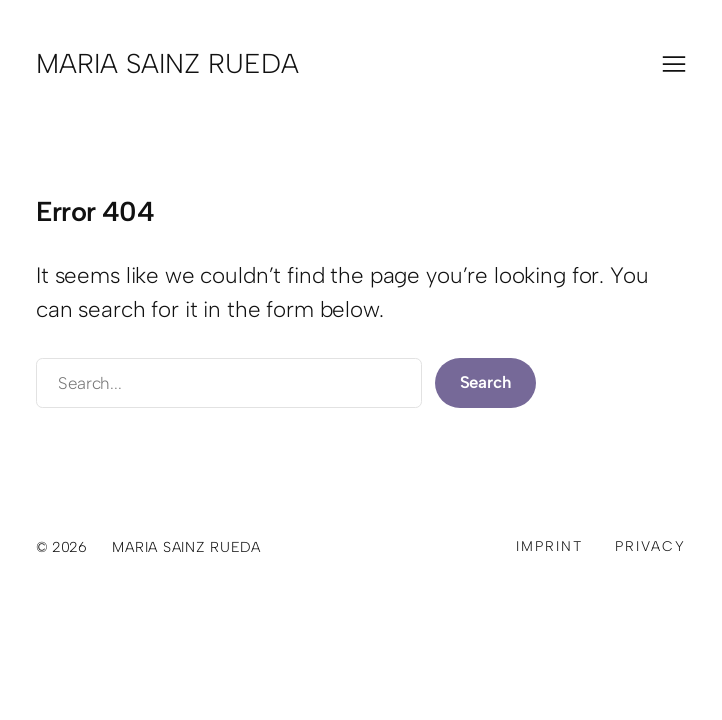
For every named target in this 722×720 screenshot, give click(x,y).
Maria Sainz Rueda (167, 63)
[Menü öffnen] (674, 64)
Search (486, 382)
